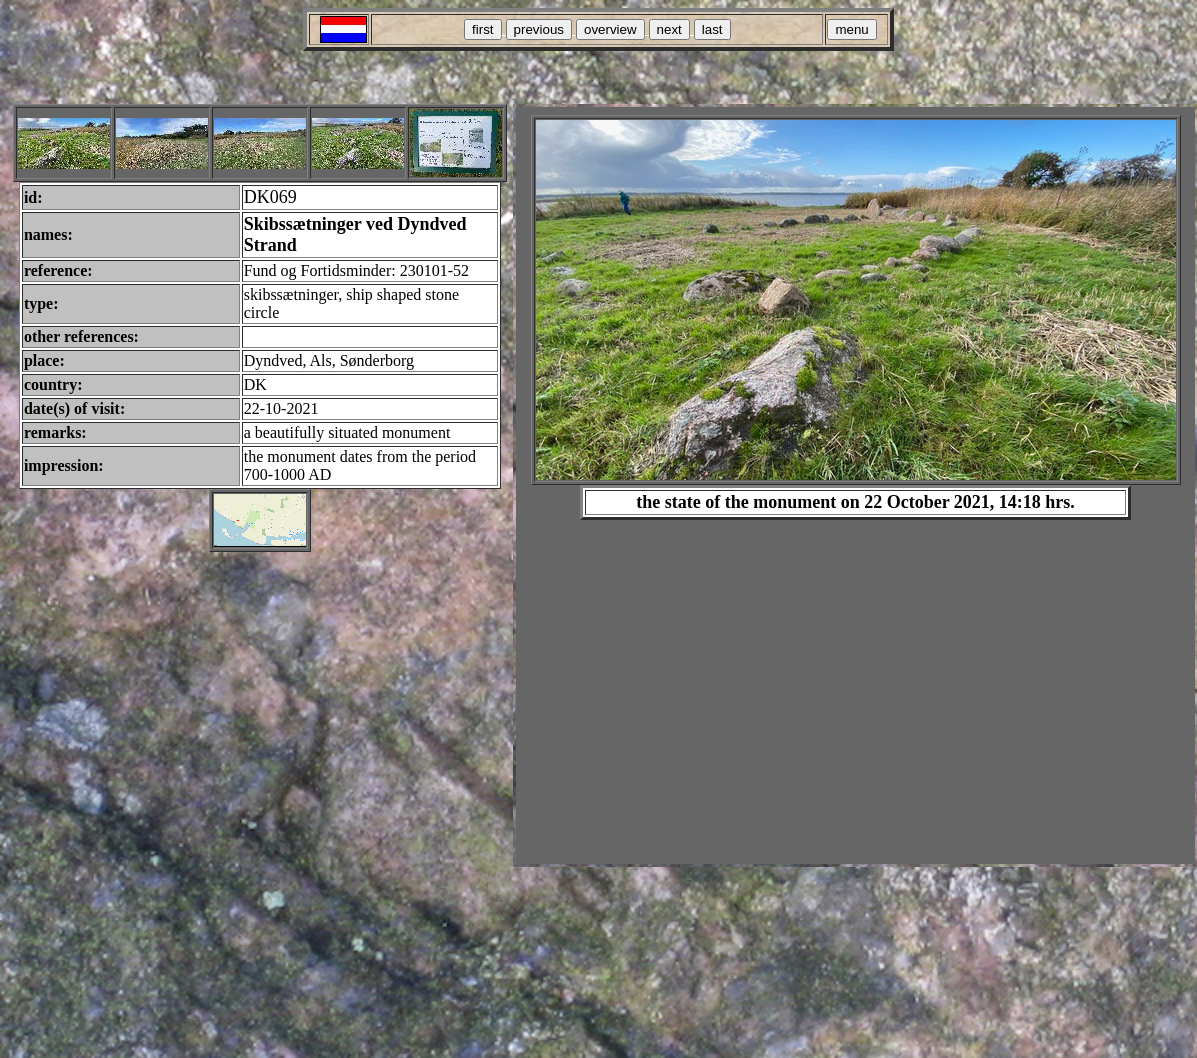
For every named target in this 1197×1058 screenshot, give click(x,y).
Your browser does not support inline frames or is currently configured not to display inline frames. (855, 485)
